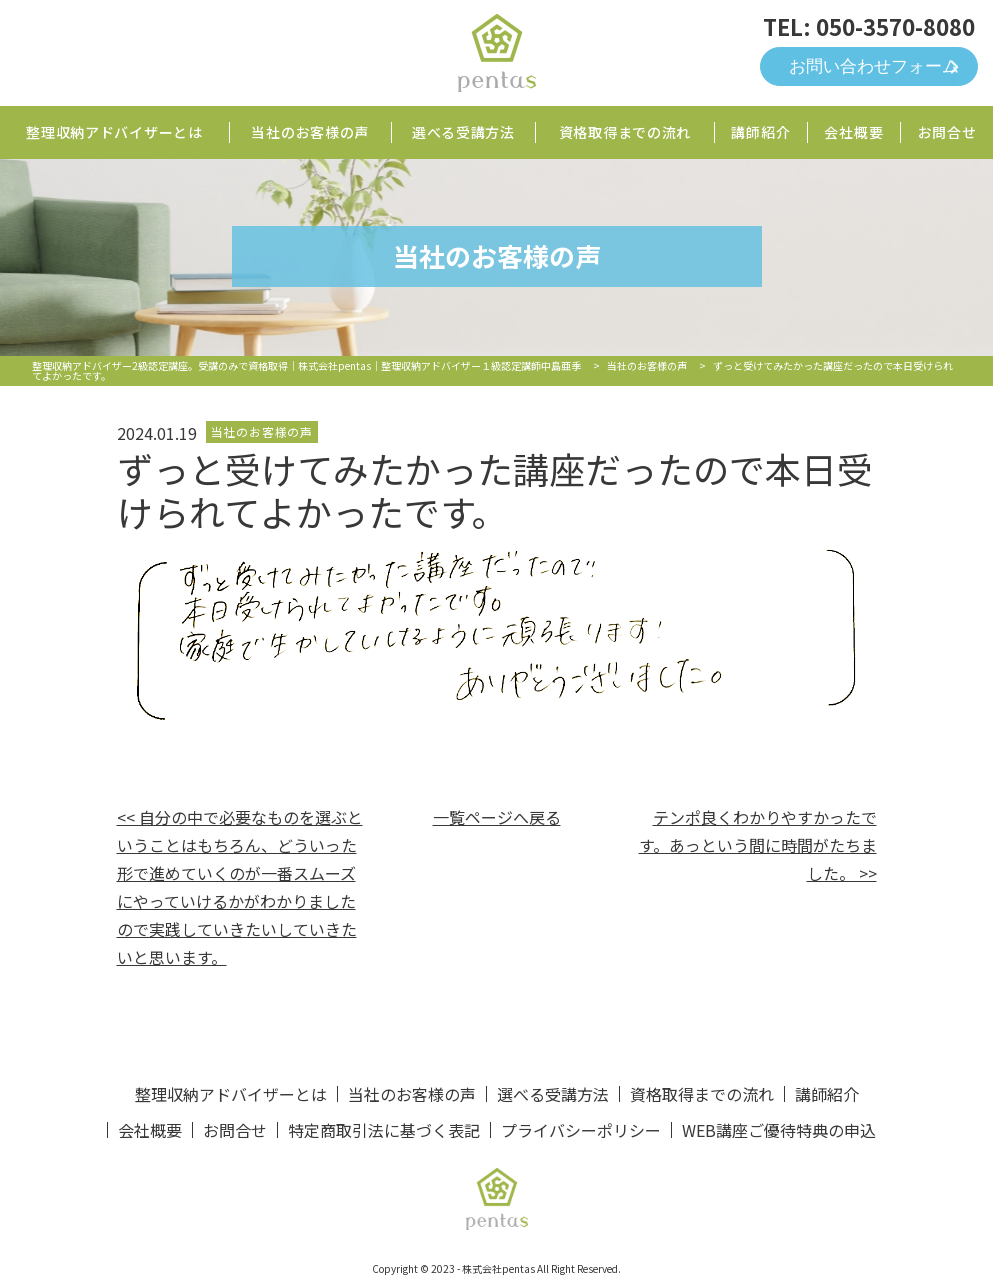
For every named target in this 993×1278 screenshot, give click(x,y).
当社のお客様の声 (310, 132)
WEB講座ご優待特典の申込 (779, 1130)
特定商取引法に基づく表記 (384, 1130)
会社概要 (853, 132)
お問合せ (947, 132)
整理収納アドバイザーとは (114, 132)
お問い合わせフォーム (874, 66)
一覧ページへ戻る (497, 817)
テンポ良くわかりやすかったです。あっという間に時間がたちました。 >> (758, 845)
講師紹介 (760, 132)
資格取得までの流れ (625, 132)
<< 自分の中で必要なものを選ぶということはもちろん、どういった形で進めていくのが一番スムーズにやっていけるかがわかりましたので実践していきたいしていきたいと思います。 (240, 887)
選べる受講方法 (463, 132)
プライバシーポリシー (581, 1130)
